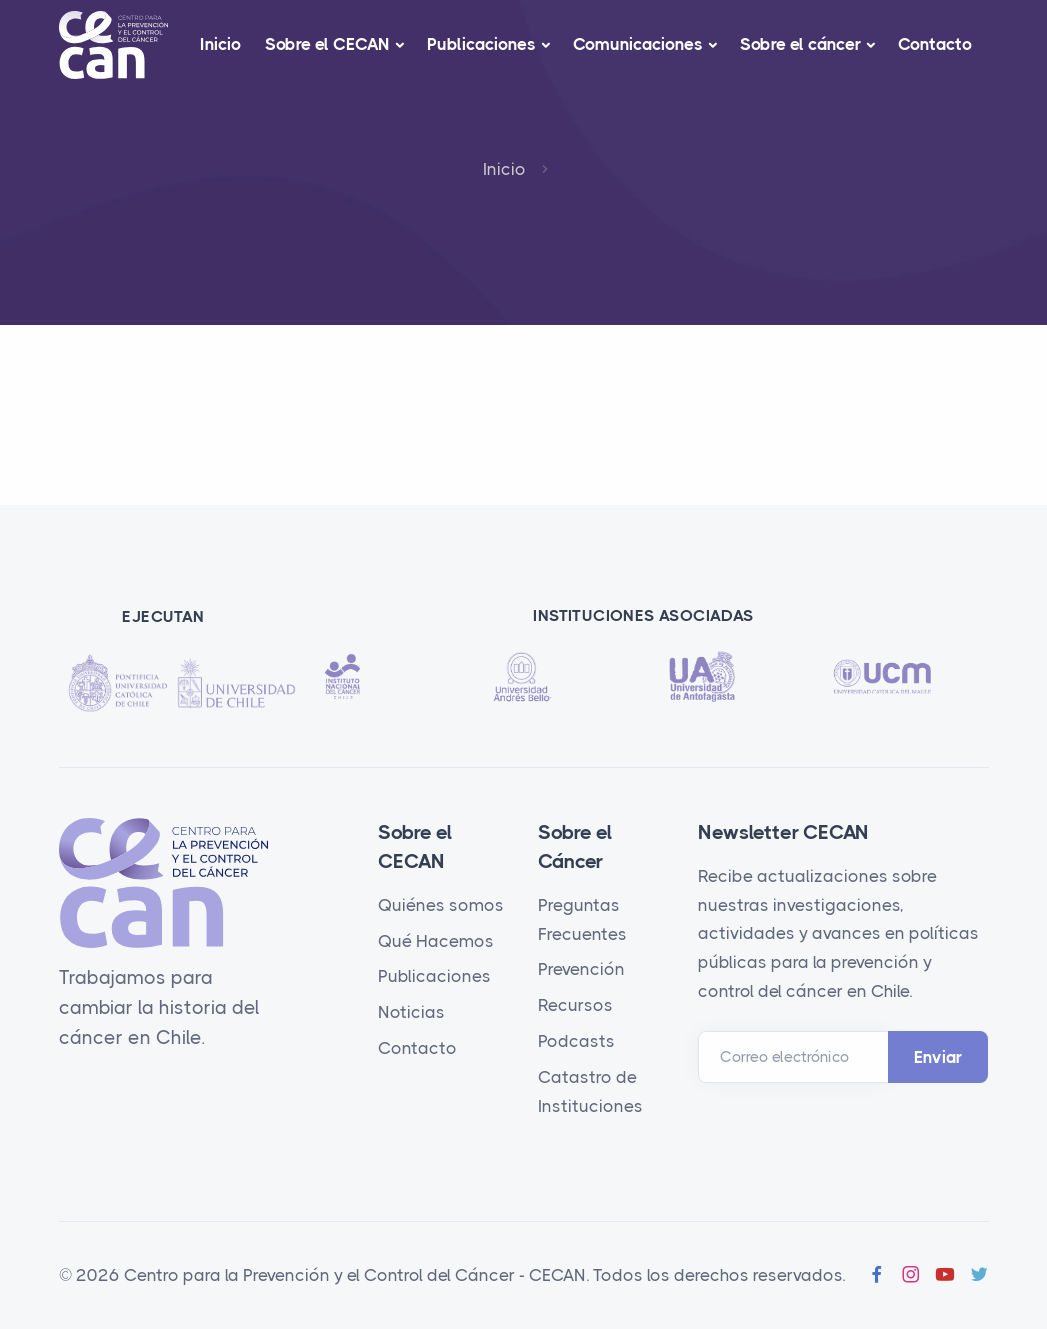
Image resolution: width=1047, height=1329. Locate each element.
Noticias (411, 1012)
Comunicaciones (638, 44)
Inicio (220, 44)
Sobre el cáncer (800, 44)
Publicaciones (481, 44)
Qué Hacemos (436, 941)
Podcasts (576, 1041)
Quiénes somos (441, 905)
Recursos (575, 1005)
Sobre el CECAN (327, 44)
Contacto (935, 44)
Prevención (581, 969)
